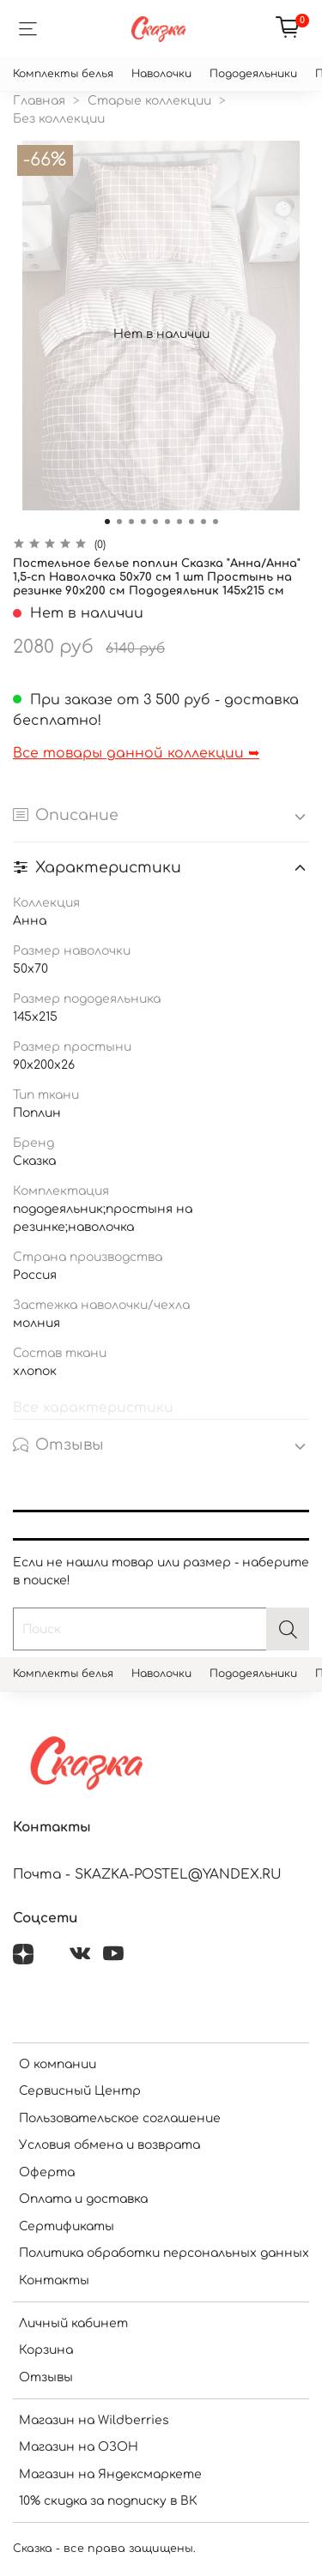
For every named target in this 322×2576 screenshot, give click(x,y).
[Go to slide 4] (143, 521)
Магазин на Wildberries (94, 2420)
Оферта (47, 2172)
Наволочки (161, 74)
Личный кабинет (73, 2323)
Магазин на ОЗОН (78, 2446)
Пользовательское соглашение (120, 2118)
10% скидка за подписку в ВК (108, 2501)
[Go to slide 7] (179, 521)
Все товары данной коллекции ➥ (136, 753)
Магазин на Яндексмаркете (110, 2474)
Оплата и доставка (83, 2199)
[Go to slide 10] (215, 521)
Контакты (54, 2280)
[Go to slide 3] (131, 521)
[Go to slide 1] (107, 521)
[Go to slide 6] (167, 521)
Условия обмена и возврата (109, 2145)
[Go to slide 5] (155, 521)
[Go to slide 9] (203, 521)
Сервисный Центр (80, 2090)
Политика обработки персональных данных (164, 2253)
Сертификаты (66, 2226)
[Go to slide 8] (191, 521)
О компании (57, 2064)
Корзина (46, 2350)
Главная (39, 100)
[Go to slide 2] (119, 521)
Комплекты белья (63, 74)
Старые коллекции (149, 100)
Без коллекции (59, 118)
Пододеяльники (253, 74)
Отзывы (46, 2377)
